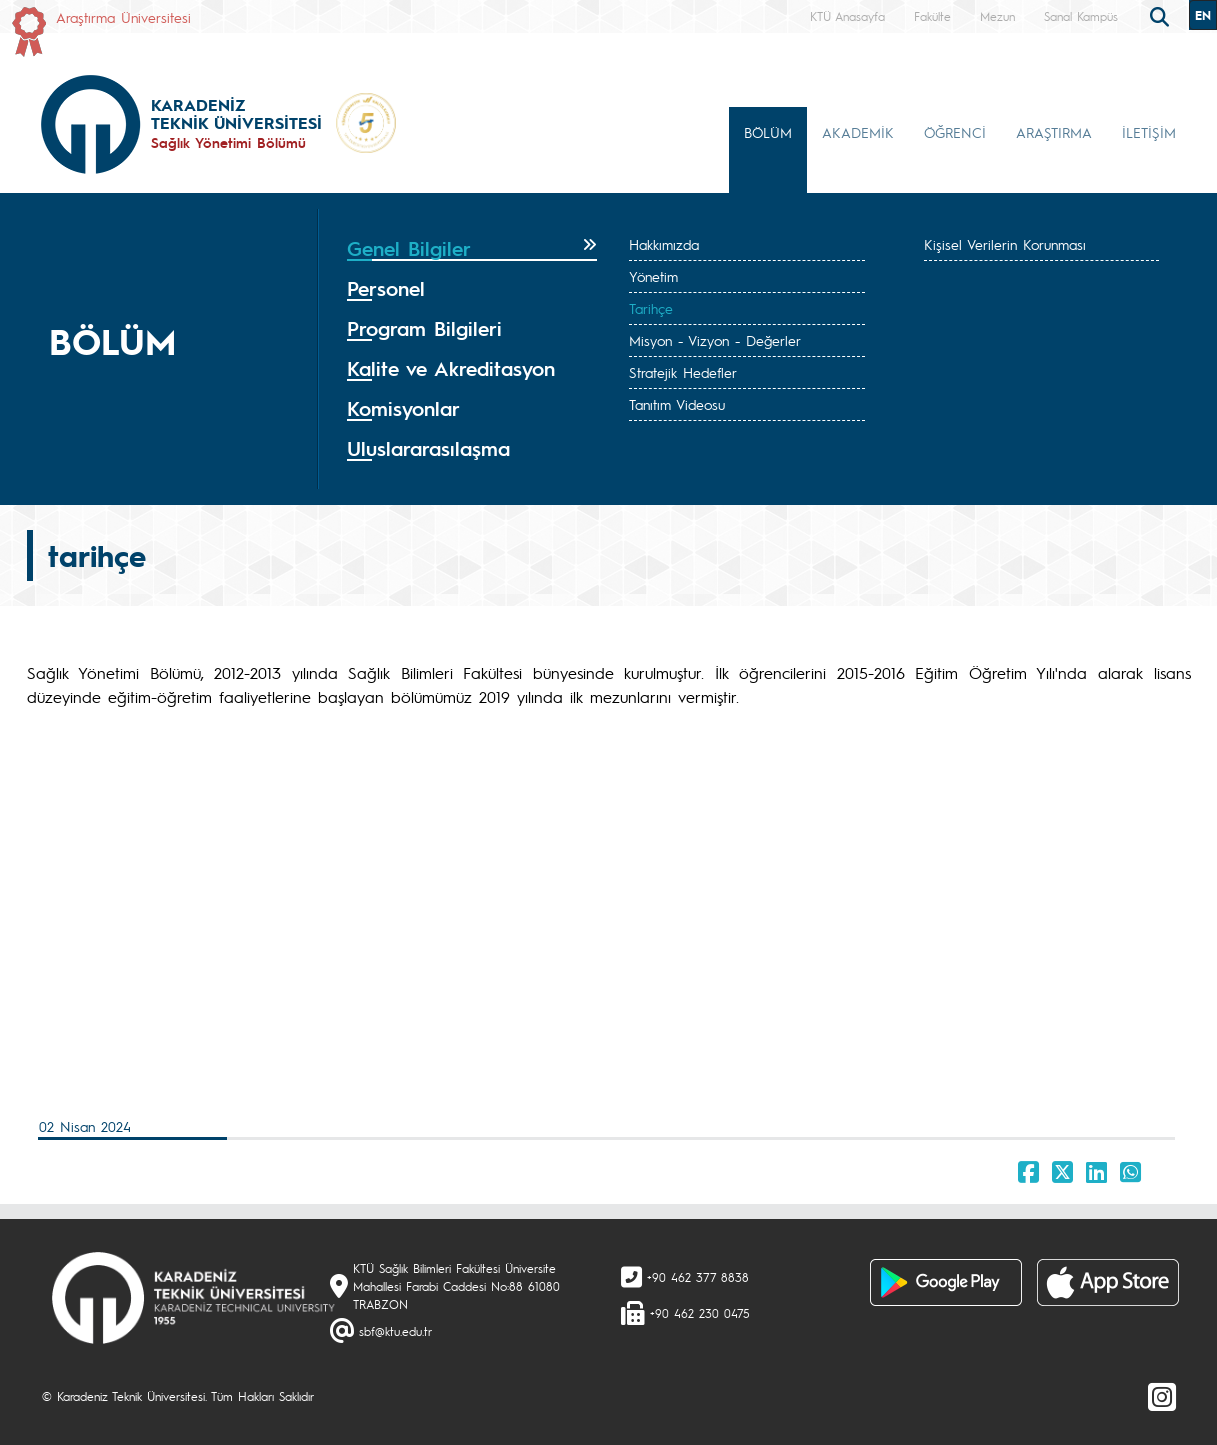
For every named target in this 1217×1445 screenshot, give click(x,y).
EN (1203, 15)
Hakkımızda (664, 244)
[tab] (472, 249)
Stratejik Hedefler (683, 372)
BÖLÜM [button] (768, 132)
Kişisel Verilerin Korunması (1005, 244)
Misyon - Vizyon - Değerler (715, 340)
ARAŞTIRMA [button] (1054, 132)
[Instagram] (1162, 1396)
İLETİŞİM (1149, 132)
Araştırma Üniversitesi (123, 17)
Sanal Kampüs (1081, 16)
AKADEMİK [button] (858, 132)
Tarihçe (651, 308)
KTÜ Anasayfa (847, 16)
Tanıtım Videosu (677, 404)
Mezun (997, 16)
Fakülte (932, 16)
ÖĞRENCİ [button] (955, 132)
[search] (1162, 15)
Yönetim (653, 276)
